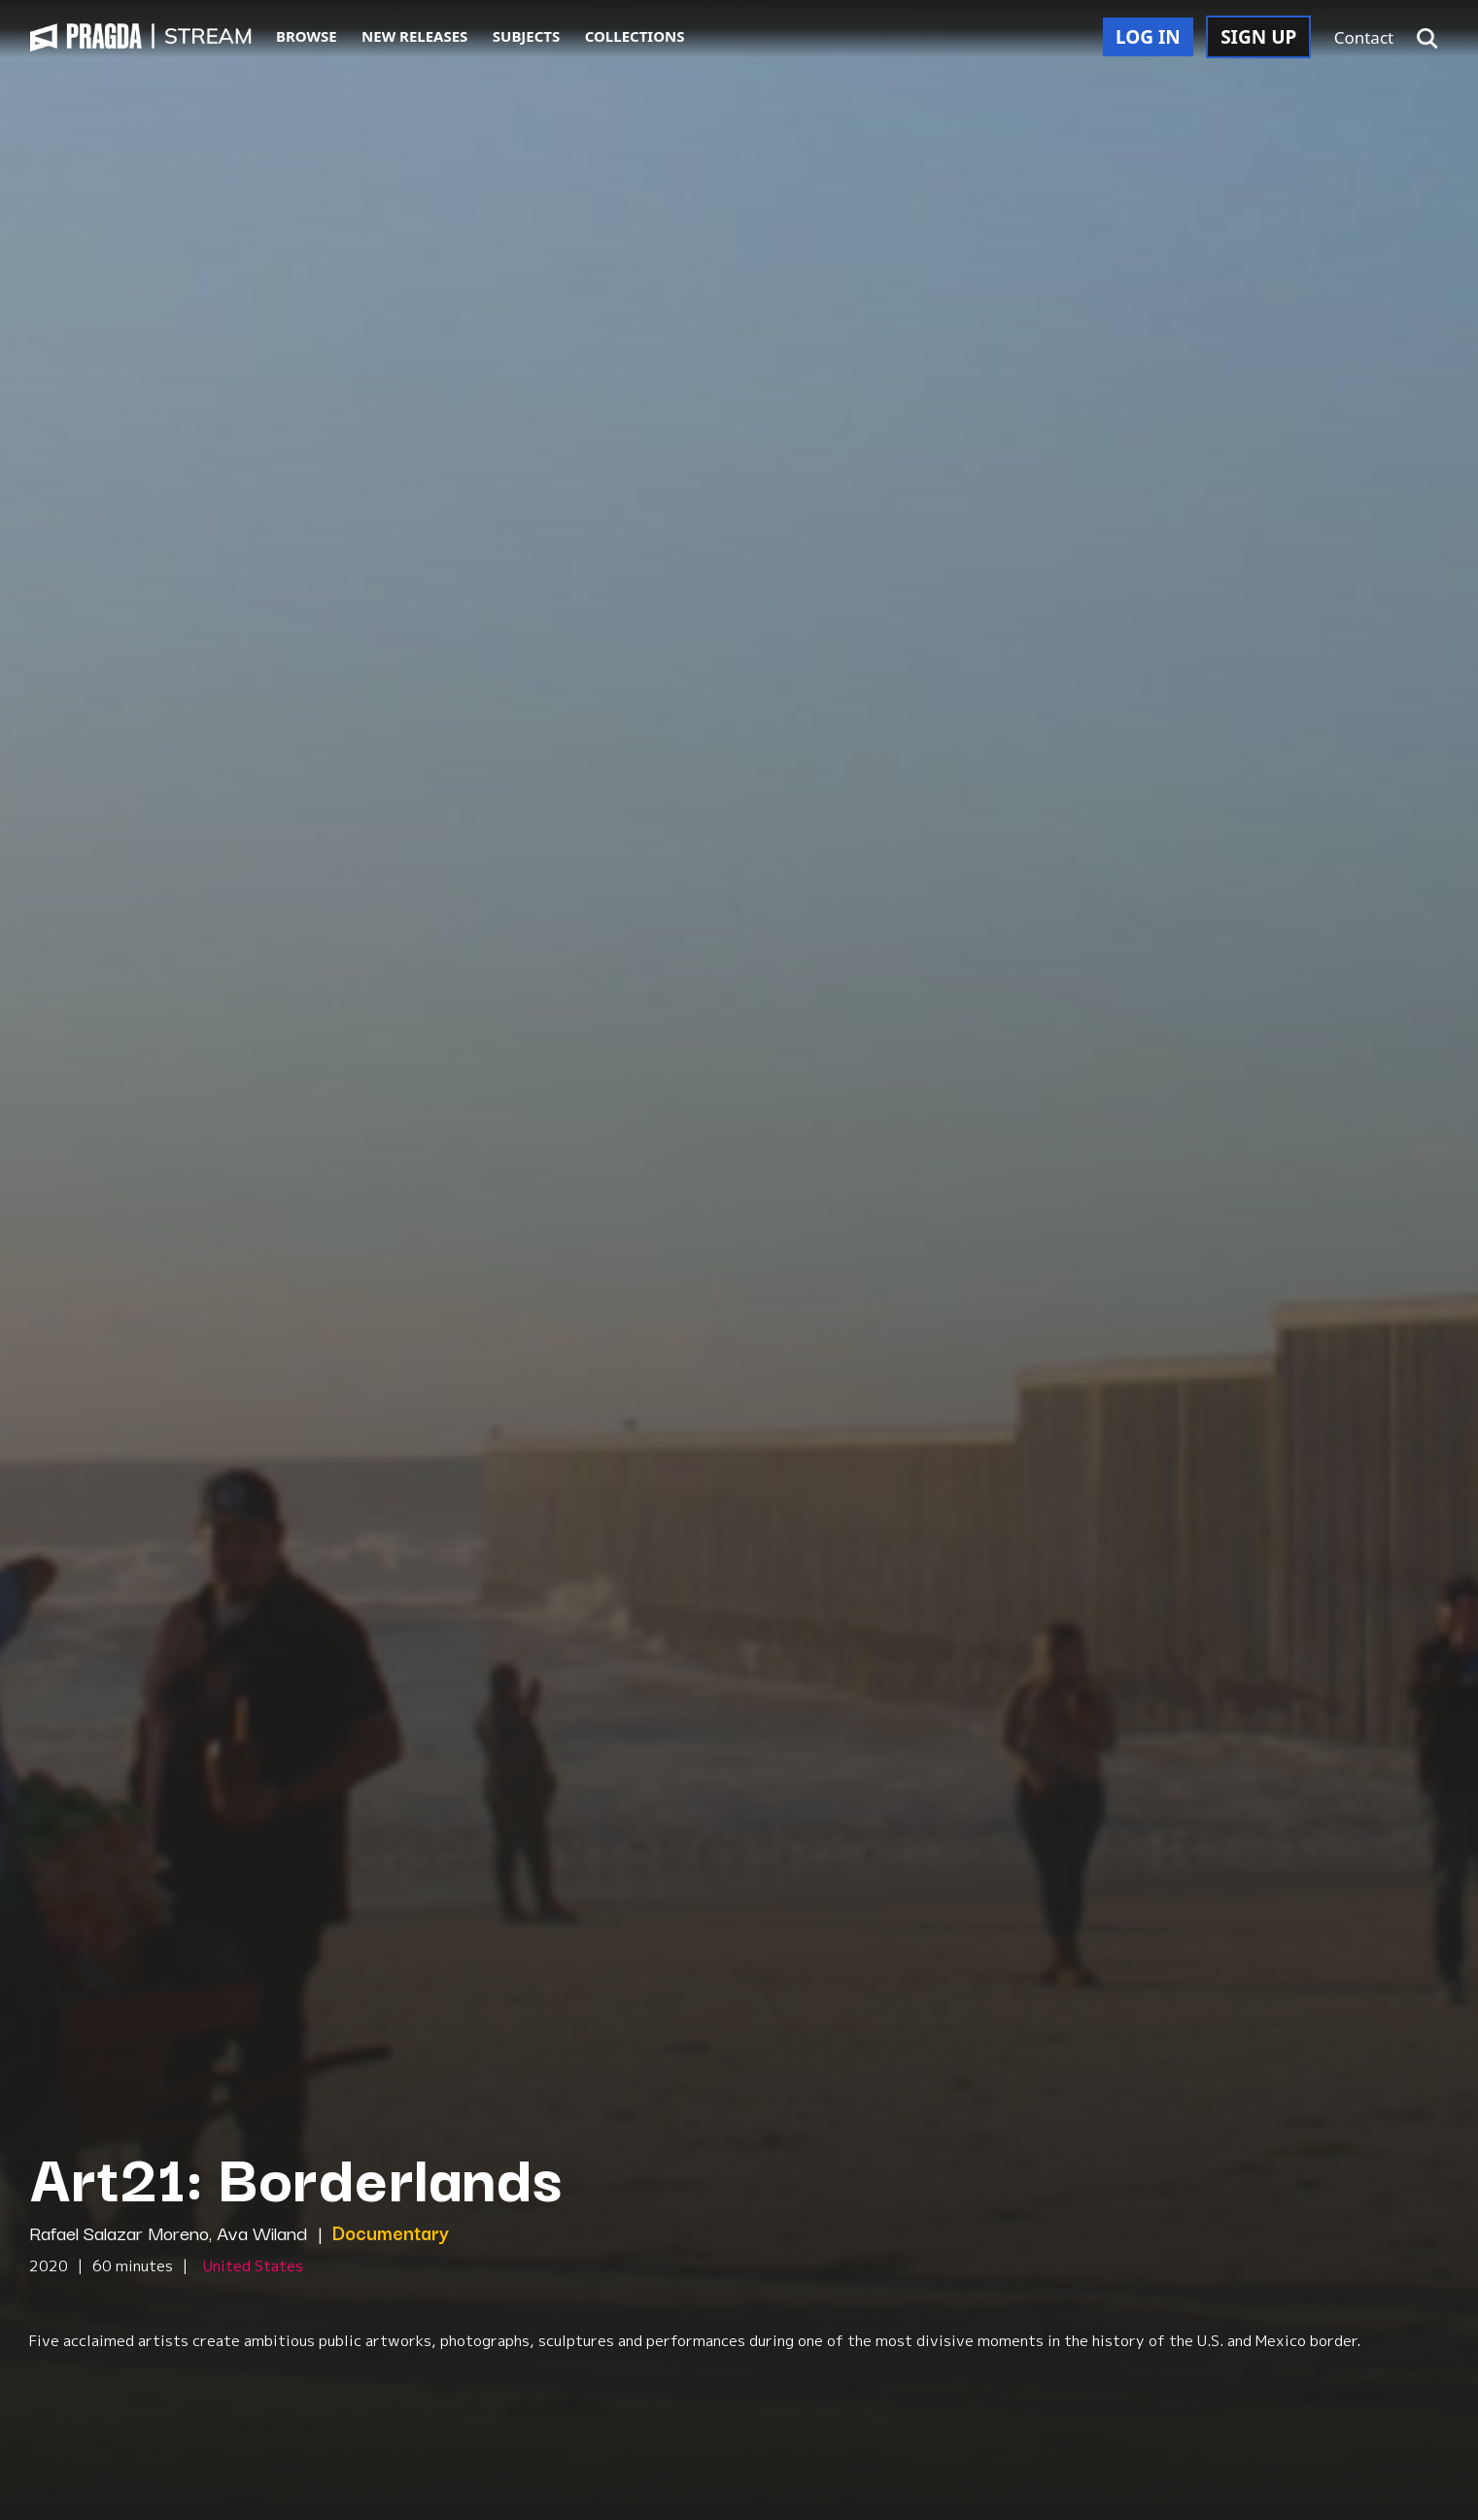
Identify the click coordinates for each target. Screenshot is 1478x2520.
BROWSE (306, 36)
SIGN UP (1258, 37)
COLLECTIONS (635, 36)
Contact (1364, 37)
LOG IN (1148, 37)
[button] (1427, 39)
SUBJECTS (527, 36)
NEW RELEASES (414, 36)
